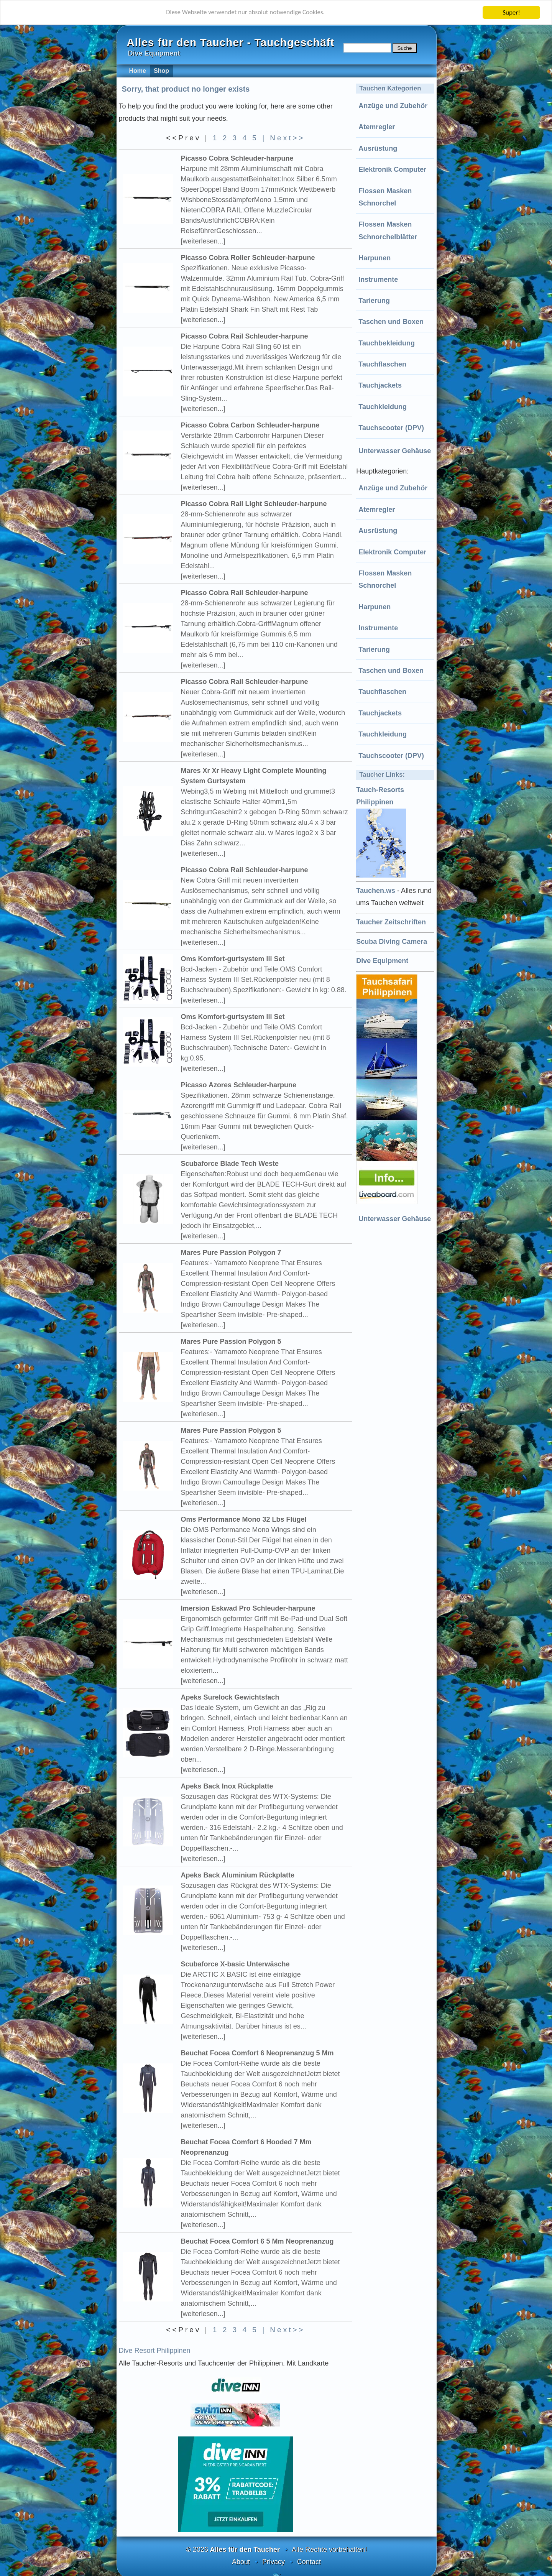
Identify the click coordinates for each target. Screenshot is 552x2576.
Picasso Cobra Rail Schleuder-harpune (244, 336)
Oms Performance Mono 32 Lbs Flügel (244, 1519)
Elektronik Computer (392, 169)
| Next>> (283, 138)
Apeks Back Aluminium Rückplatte (237, 1875)
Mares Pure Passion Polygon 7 (231, 1252)
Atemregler (376, 127)
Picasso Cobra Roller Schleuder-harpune (248, 257)
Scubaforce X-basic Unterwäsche (235, 1964)
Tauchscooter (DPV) (391, 428)
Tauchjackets (380, 385)
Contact (309, 2562)
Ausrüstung (377, 148)
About (241, 2562)
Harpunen (374, 258)
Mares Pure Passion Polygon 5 (231, 1341)
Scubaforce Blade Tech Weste (230, 1163)
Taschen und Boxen (391, 321)
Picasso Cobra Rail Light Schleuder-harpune (254, 504)
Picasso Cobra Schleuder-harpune (237, 158)
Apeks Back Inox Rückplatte (227, 1786)
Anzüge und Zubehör (392, 106)
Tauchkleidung (382, 407)
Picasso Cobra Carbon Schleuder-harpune (250, 425)
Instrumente (378, 279)
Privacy (273, 2562)
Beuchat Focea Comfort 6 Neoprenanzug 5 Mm (257, 2053)
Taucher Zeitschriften (391, 922)
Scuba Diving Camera (391, 941)
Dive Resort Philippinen (155, 2350)
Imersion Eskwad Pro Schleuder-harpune (248, 1608)
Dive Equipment (382, 961)
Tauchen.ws (375, 890)
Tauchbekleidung (386, 343)
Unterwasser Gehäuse (394, 451)
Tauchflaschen (382, 364)
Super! (511, 12)
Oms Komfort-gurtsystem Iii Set (233, 959)
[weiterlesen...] (203, 241)
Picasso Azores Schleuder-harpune (238, 1085)
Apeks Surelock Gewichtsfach (230, 1697)
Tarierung (374, 300)
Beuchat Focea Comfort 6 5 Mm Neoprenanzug (257, 2241)
